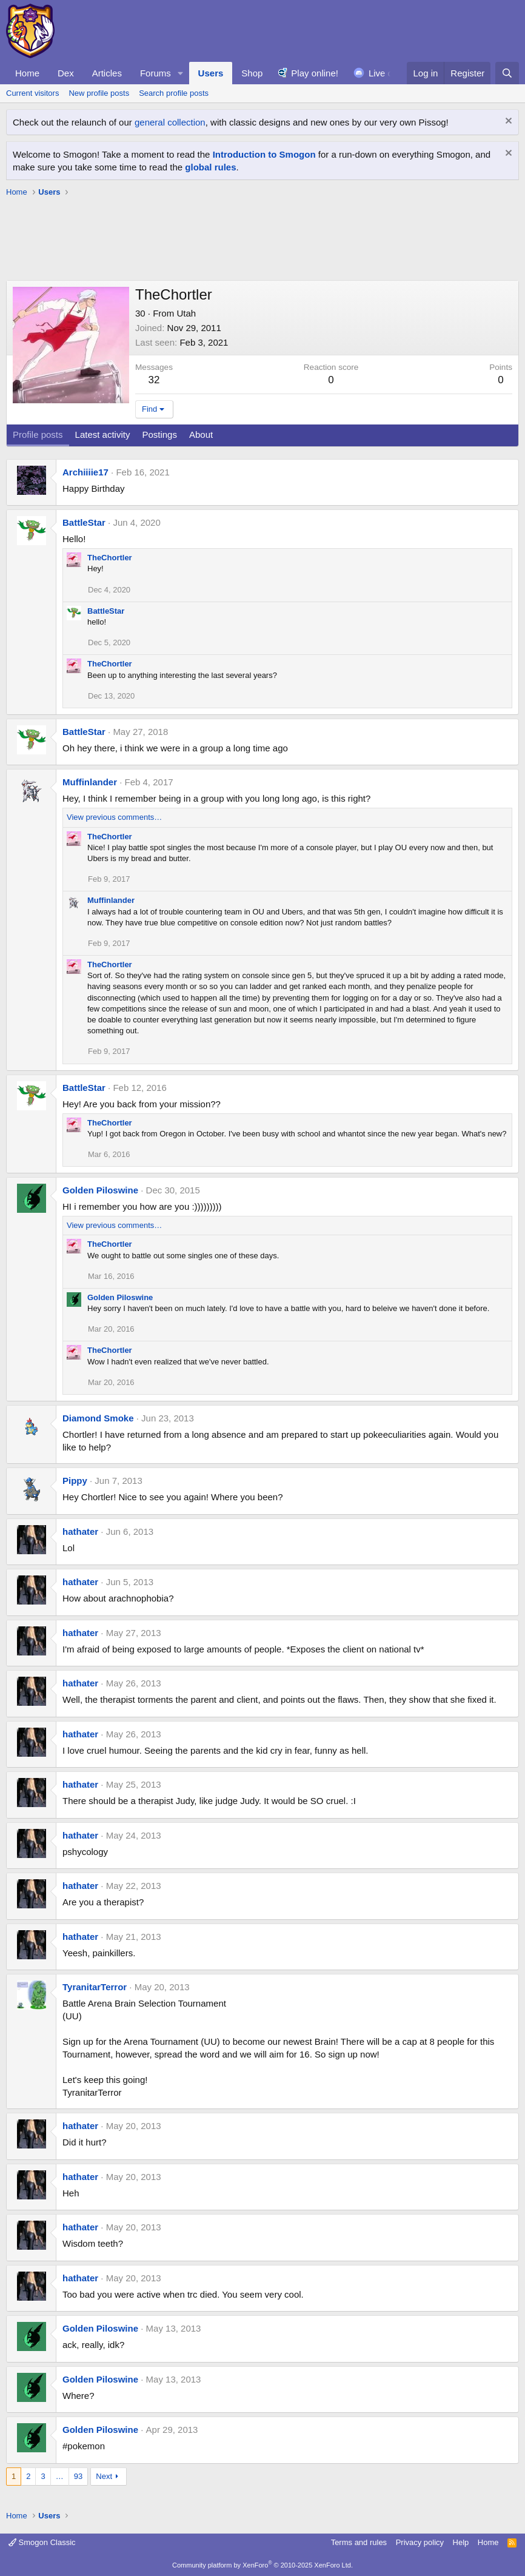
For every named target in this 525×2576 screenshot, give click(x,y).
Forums (155, 73)
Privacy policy (420, 2542)
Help (461, 2542)
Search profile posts (174, 93)
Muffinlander (89, 782)
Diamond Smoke (98, 1418)
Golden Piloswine (100, 1190)
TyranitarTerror (94, 1987)
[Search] (507, 73)
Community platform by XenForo (262, 2565)
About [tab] (201, 434)
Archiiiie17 (85, 472)
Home (27, 73)
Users (211, 73)
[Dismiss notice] (507, 122)
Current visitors (32, 93)
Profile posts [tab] (38, 434)
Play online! (314, 73)
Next (104, 2476)
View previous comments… (114, 817)
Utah (186, 313)
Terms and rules (359, 2542)
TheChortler (109, 557)
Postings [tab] (159, 434)
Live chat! (388, 73)
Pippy (74, 1480)
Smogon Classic (42, 2542)
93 (78, 2476)
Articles (107, 73)
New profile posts (99, 93)
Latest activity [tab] (102, 434)
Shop (251, 73)
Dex (66, 73)
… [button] (60, 2476)
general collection (170, 122)
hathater (80, 1531)
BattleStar (83, 522)
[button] (180, 73)
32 (154, 380)
